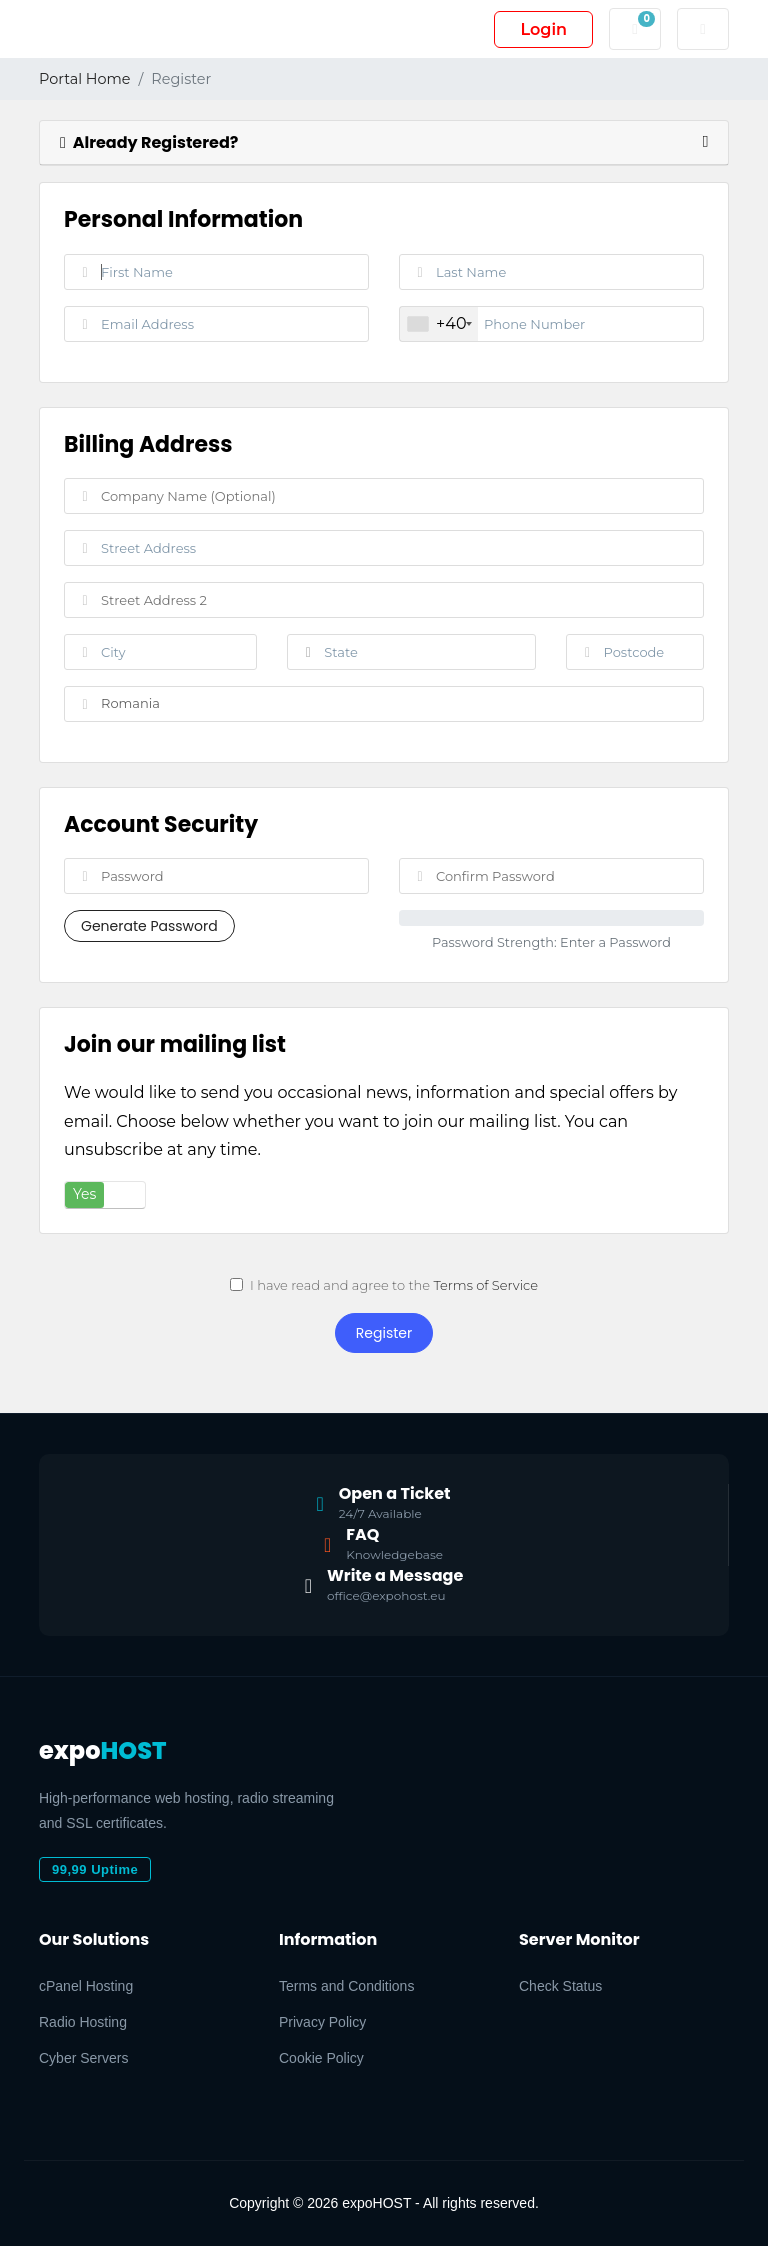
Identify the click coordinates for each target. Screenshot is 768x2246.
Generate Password (149, 926)
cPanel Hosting (86, 1986)
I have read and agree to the (384, 1285)
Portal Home (85, 79)
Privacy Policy (322, 2022)
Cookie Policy (321, 2058)
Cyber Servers (83, 2058)
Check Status (560, 1986)
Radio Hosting (83, 2022)
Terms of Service (485, 1285)
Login (543, 29)
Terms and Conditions (346, 1986)
